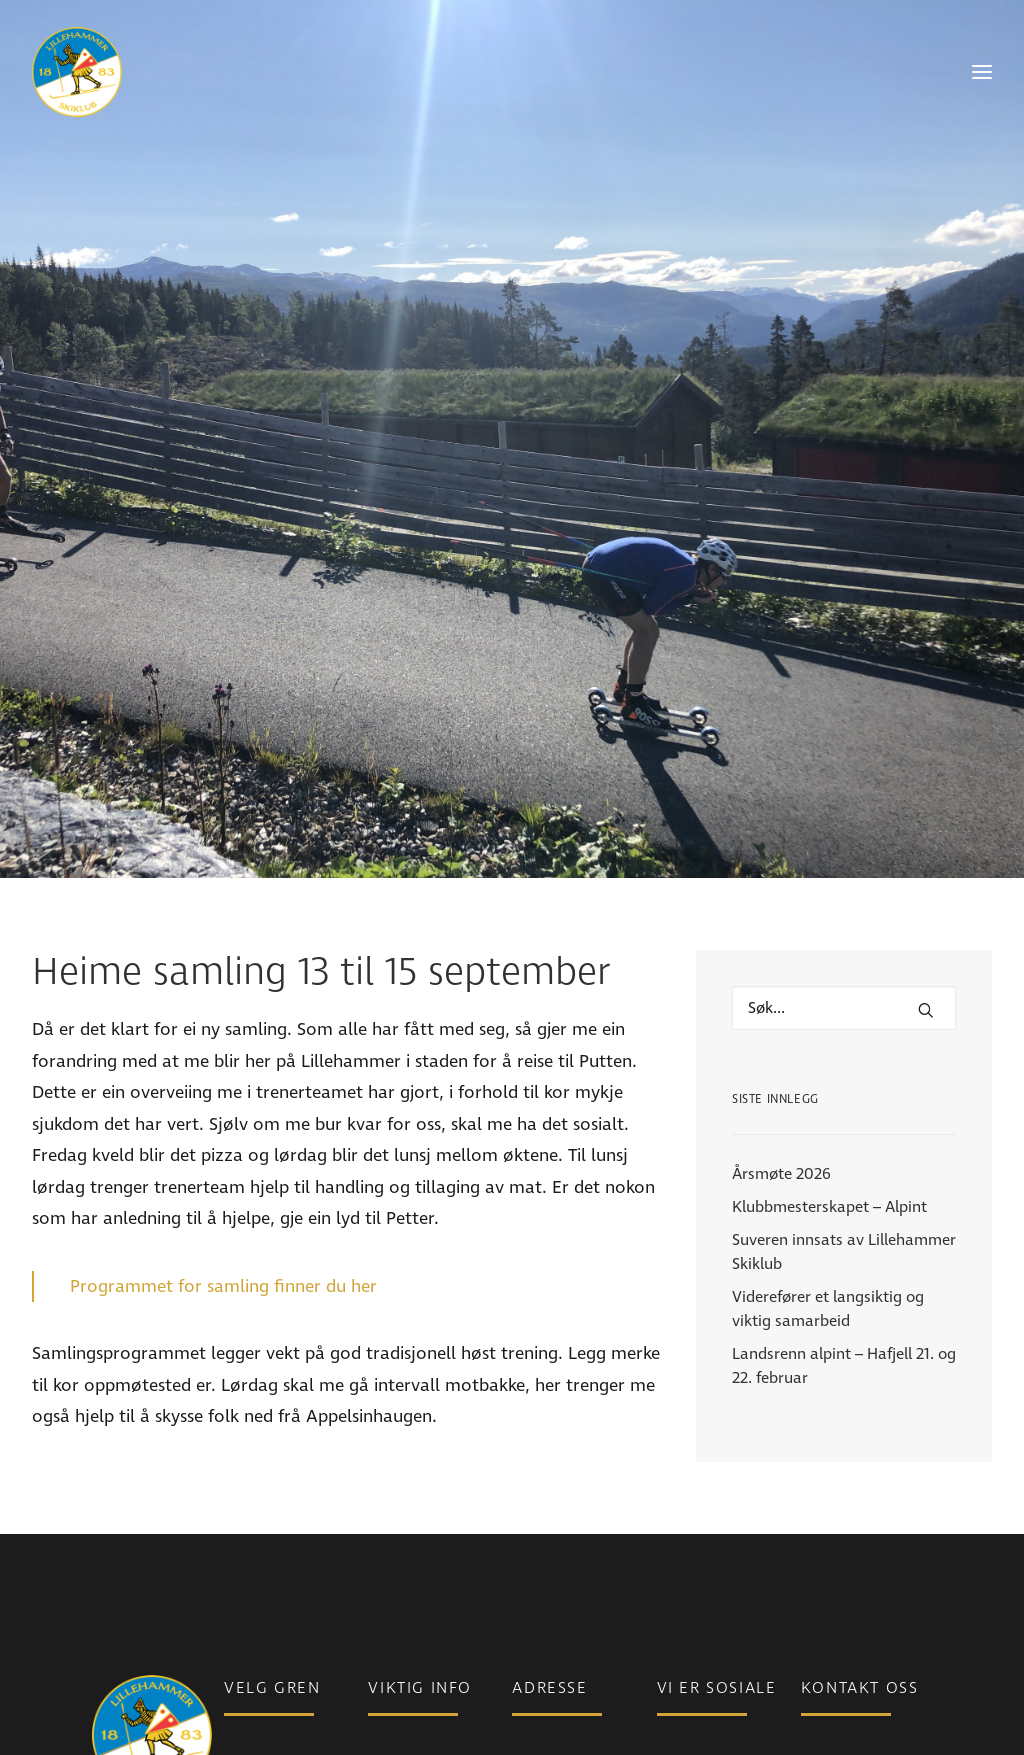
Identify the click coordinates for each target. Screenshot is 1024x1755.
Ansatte (828, 1547)
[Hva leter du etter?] (844, 802)
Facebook (691, 1491)
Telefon (826, 1519)
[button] (926, 804)
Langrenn (257, 1519)
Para (240, 1491)
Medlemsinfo (413, 1519)
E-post (823, 1491)
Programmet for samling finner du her (223, 1080)
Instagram (693, 1519)
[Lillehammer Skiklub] (77, 72)
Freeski (248, 1575)
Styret (822, 1575)
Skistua (249, 1603)
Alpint (245, 1547)
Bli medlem (407, 1547)
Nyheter (396, 1491)
